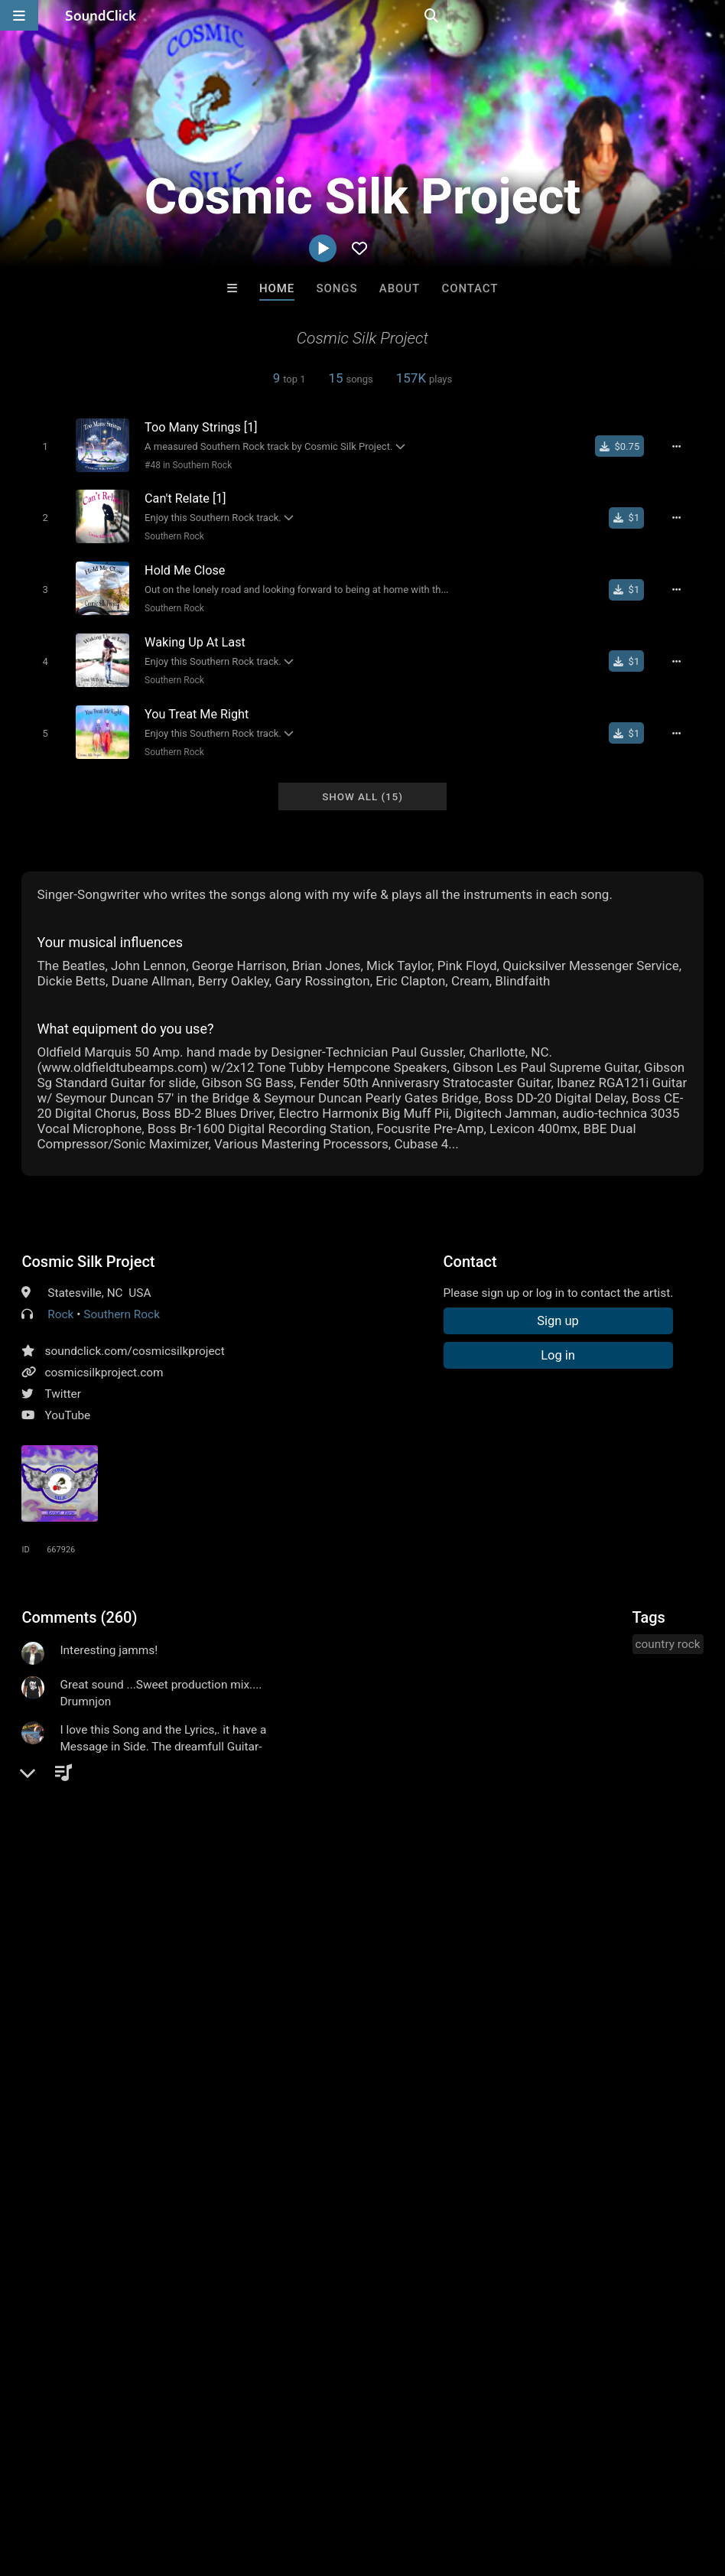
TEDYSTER (426, 2250)
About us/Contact (135, 2485)
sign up (82, 1973)
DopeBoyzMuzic (173, 2250)
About (399, 288)
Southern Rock (170, 534)
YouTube (67, 1405)
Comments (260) (79, 1606)
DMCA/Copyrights (284, 2485)
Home (276, 288)
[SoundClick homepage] (101, 15)
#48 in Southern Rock (183, 464)
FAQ (64, 2485)
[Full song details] (682, 446)
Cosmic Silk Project (87, 1251)
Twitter (62, 1383)
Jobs (210, 2485)
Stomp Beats (299, 2250)
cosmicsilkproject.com (103, 1362)
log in (138, 1973)
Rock (60, 1304)
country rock (668, 1633)
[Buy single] (625, 446)
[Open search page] (709, 15)
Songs (337, 288)
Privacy (365, 2485)
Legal (412, 2485)
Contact (470, 288)
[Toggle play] (41, 445)
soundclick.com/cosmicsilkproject (134, 1340)
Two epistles (552, 2250)
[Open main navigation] (19, 15)
